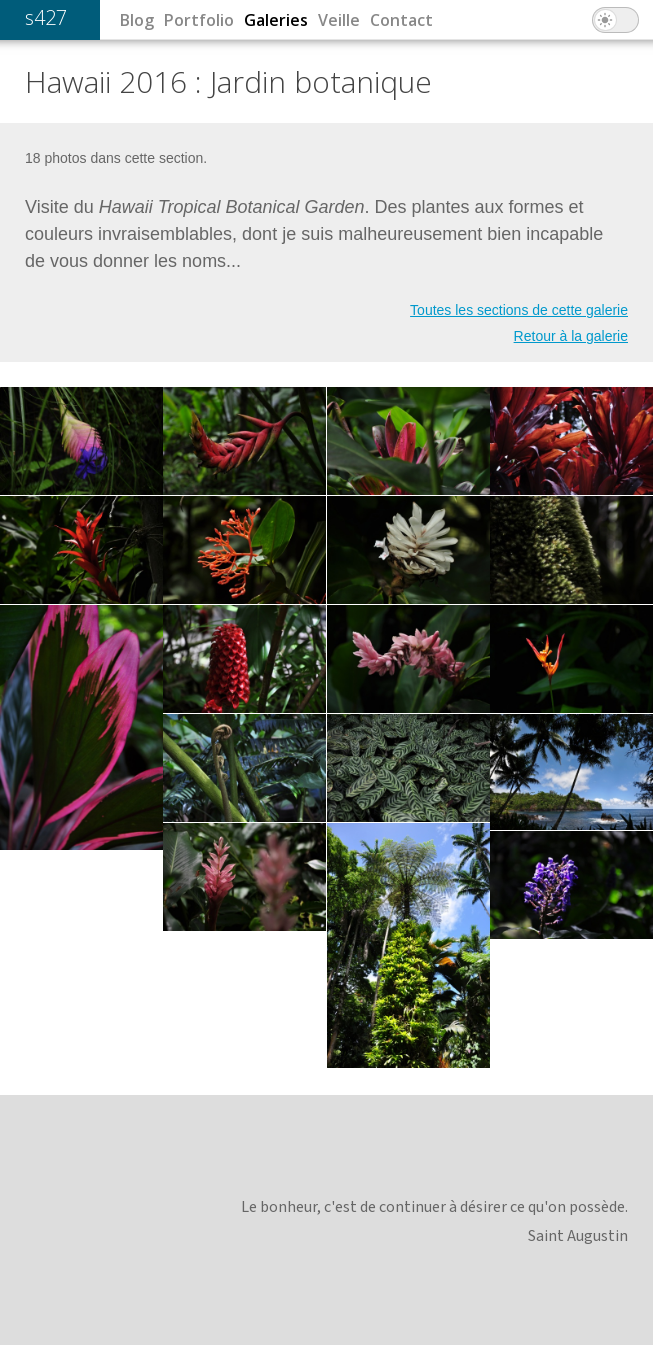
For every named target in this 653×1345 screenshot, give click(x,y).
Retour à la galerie (571, 336)
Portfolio (199, 20)
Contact (401, 20)
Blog (137, 20)
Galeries (276, 20)
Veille (339, 20)
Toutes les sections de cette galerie (519, 310)
